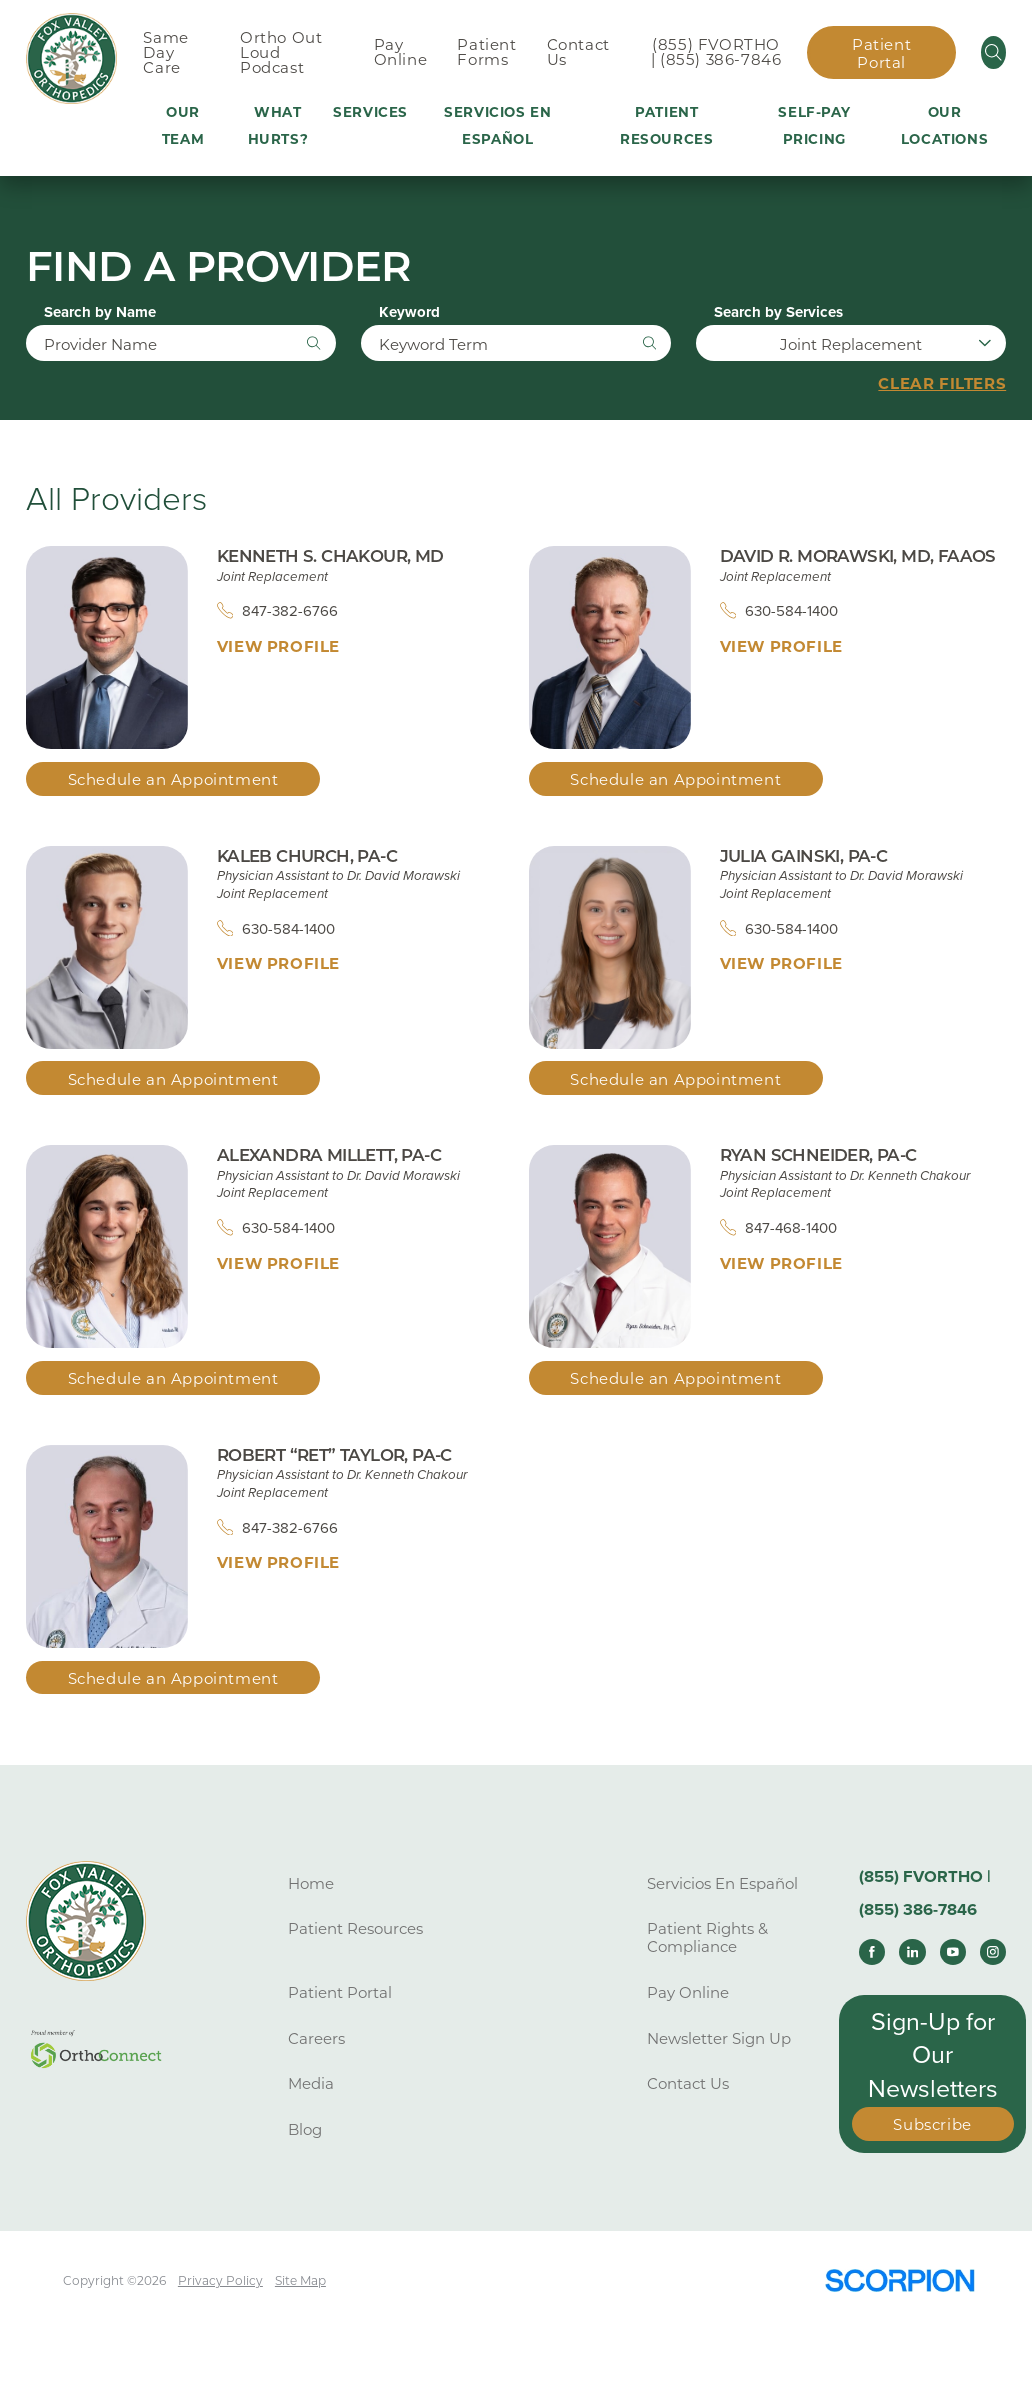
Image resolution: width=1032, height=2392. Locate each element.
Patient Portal (881, 53)
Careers (316, 2038)
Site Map (301, 2280)
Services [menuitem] (370, 112)
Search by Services (778, 312)
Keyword (409, 312)
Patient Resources (355, 1929)
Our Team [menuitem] (183, 125)
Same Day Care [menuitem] (165, 52)
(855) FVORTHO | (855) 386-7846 (716, 52)
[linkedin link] (912, 1952)
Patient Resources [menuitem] (666, 125)
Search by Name (100, 312)
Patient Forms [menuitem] (486, 52)
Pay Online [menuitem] (401, 52)
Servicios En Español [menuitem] (497, 125)
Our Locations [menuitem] (944, 125)
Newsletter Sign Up (719, 2038)
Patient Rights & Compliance (707, 1938)
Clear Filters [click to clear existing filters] (942, 384)
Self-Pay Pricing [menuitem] (814, 125)
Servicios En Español (722, 1883)
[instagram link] (993, 1952)
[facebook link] (872, 1952)
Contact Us (688, 2084)
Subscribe (932, 2125)
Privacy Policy (220, 2280)
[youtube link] (953, 1952)
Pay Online (688, 1992)
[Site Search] (993, 52)
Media (311, 2084)
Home (311, 1883)
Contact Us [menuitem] (578, 52)
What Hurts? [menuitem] (278, 125)
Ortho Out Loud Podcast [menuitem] (281, 52)
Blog (305, 2129)
